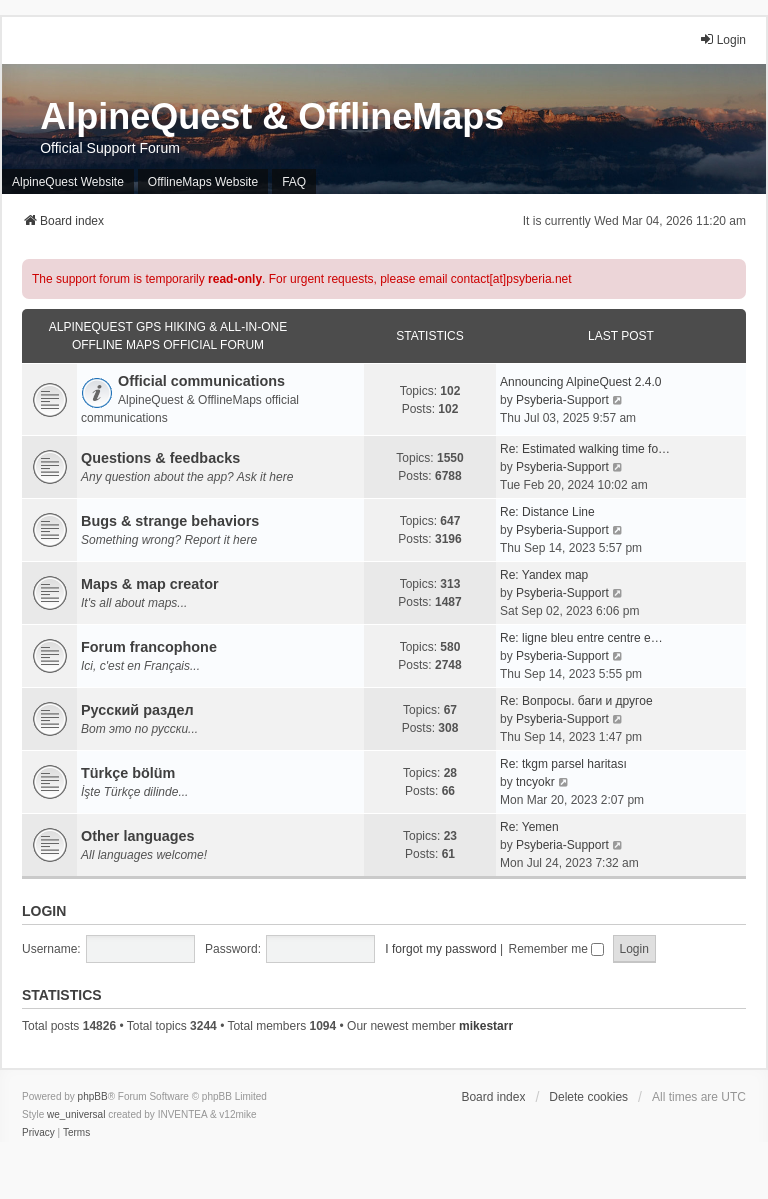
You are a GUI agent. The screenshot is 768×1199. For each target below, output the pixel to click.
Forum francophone (149, 647)
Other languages (138, 836)
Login (44, 911)
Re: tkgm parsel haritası (563, 764)
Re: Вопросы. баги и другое (576, 701)
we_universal (76, 1114)
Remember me (556, 949)
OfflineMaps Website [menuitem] (203, 182)
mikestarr (486, 1026)
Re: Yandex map (544, 575)
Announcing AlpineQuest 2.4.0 (580, 382)
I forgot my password (440, 949)
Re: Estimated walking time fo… (585, 449)
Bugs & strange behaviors (170, 521)
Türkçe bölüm (128, 773)
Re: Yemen (529, 827)
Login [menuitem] (722, 39)
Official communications (201, 381)
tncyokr (535, 782)
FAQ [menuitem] (294, 182)
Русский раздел (137, 710)
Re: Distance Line (547, 512)
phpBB (93, 1096)
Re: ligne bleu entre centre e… (581, 638)
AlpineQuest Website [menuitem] (68, 182)
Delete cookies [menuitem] (588, 1097)
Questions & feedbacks (160, 458)
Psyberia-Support (562, 400)
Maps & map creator (150, 584)
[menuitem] (38, 1133)
